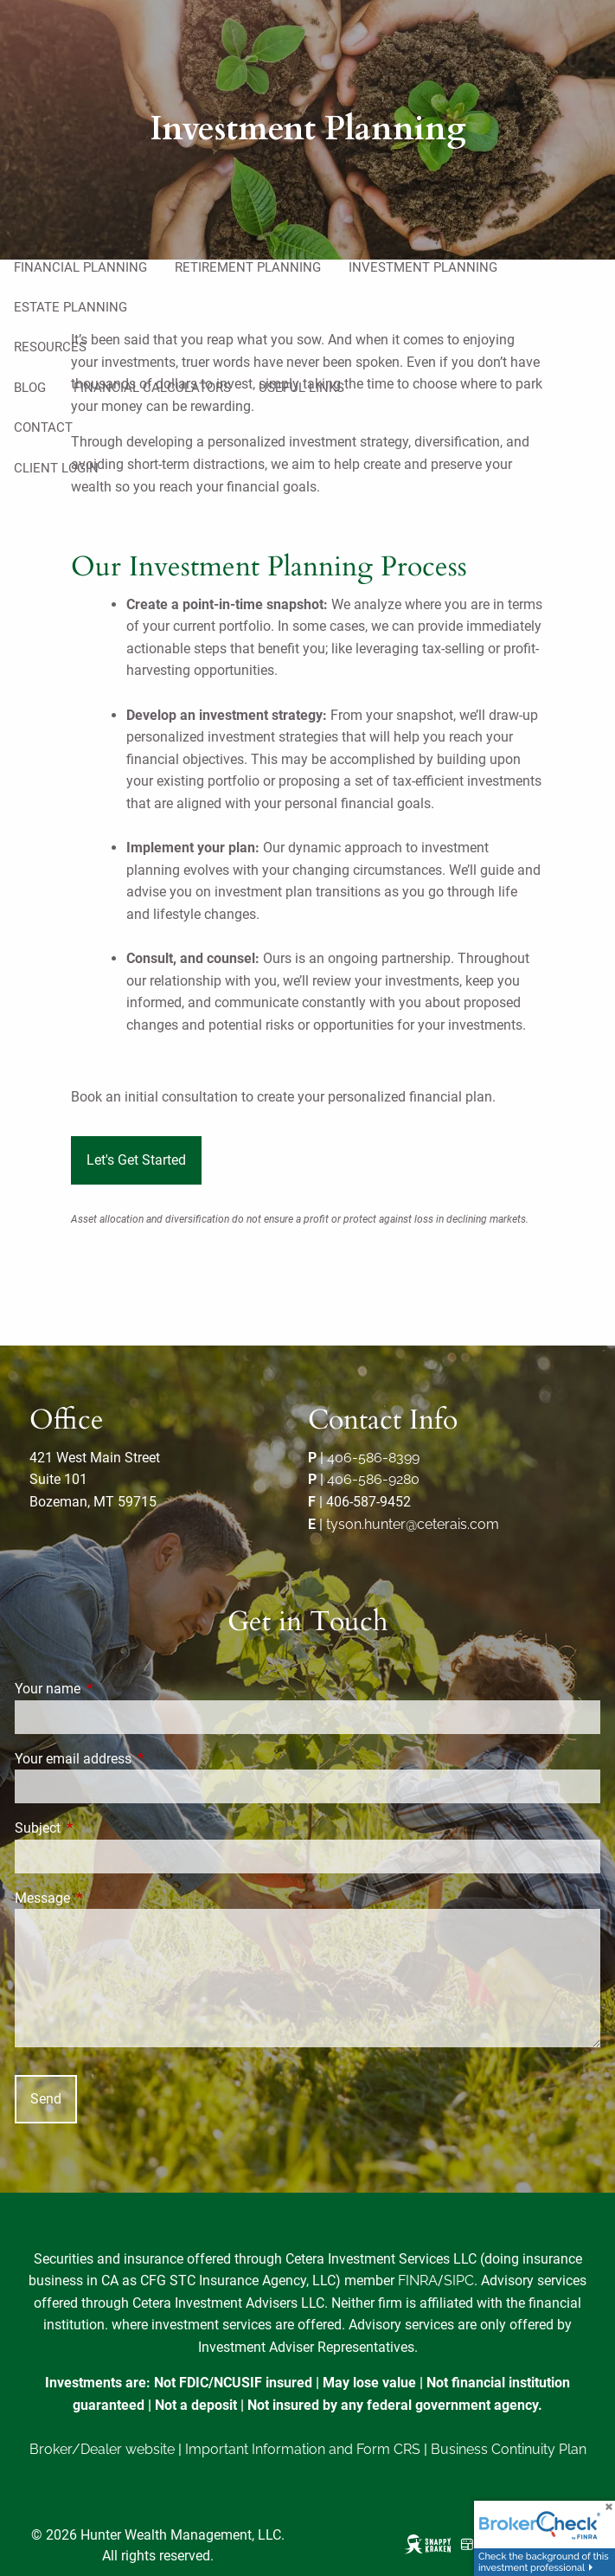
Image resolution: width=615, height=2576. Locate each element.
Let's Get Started (136, 1160)
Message (107, 1898)
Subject (102, 1828)
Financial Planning (80, 267)
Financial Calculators (152, 387)
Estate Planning (70, 307)
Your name (112, 1688)
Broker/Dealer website (102, 2449)
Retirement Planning (248, 267)
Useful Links (301, 387)
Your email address (138, 1759)
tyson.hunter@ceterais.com (412, 1524)
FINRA (418, 2280)
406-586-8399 (373, 1457)
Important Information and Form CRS (302, 2449)
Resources (50, 347)
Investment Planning (423, 267)
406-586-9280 (373, 1479)
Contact (43, 427)
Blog (30, 387)
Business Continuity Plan (508, 2449)
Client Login (56, 468)
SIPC (459, 2280)
